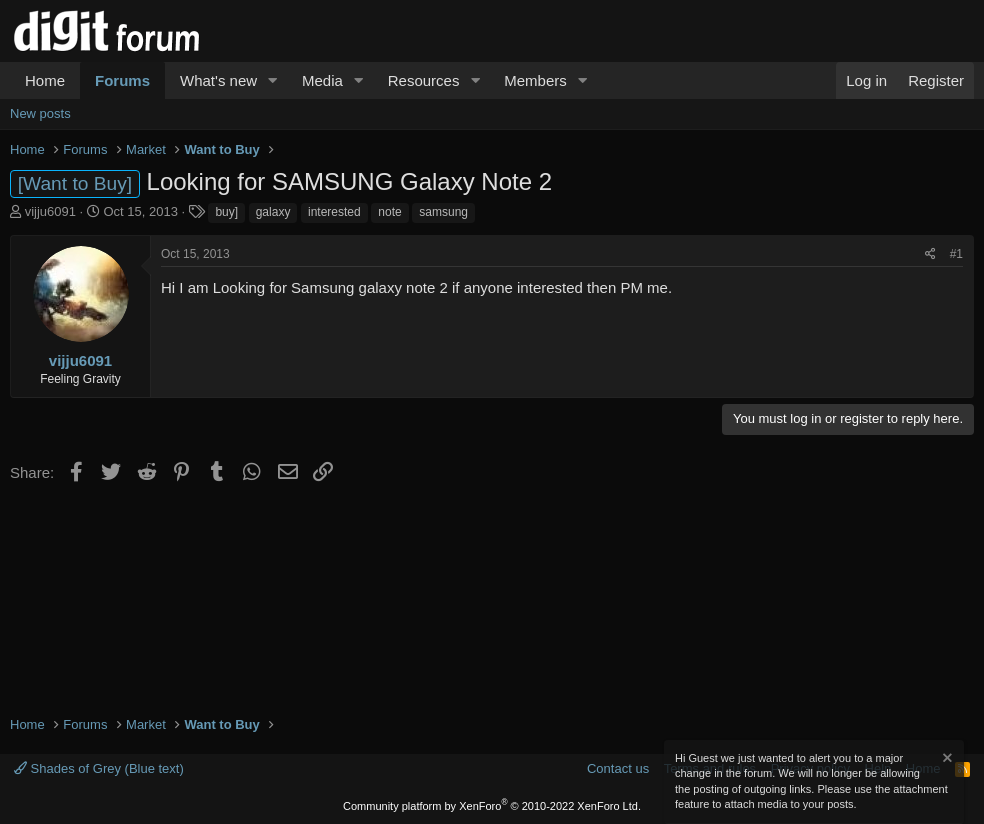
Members (535, 80)
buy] (226, 212)
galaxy (273, 212)
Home (45, 80)
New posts (40, 113)
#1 (956, 254)
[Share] (930, 254)
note (389, 212)
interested (334, 212)
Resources (424, 80)
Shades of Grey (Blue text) (99, 768)
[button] (273, 80)
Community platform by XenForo (492, 806)
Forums (122, 80)
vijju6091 (50, 211)
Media (322, 80)
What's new (218, 80)
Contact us (618, 768)
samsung (443, 212)
